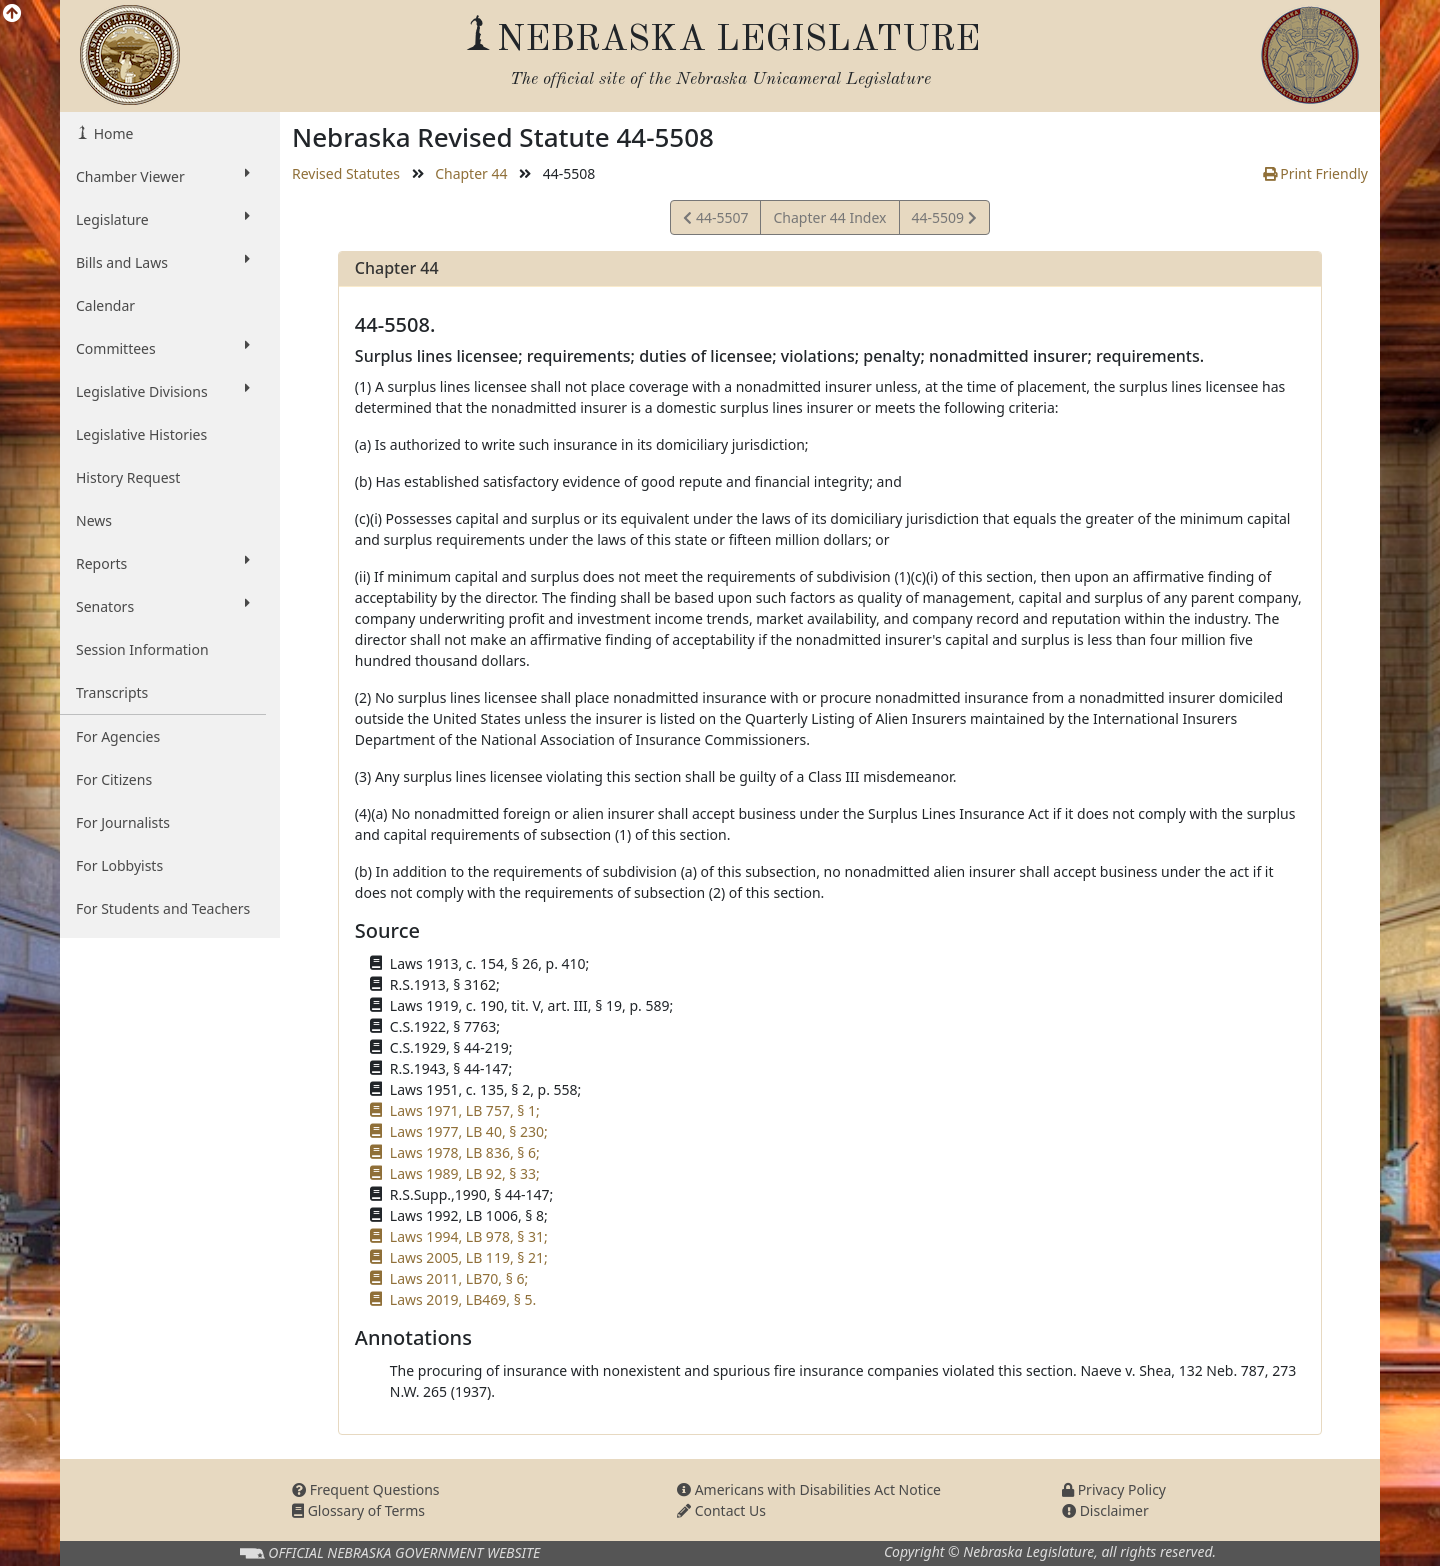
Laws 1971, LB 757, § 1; (465, 1110)
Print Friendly (1315, 173)
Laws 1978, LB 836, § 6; (465, 1152)
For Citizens (114, 779)
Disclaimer (1105, 1510)
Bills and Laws (163, 262)
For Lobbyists (119, 865)
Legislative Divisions (163, 391)
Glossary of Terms (358, 1510)
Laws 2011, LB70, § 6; (459, 1278)
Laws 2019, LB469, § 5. (463, 1299)
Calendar (105, 305)
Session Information (142, 649)
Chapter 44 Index (829, 217)
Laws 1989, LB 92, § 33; (465, 1173)
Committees (163, 348)
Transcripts (112, 692)
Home (111, 133)
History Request (128, 477)
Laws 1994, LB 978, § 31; (469, 1236)
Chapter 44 (471, 173)
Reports (163, 563)
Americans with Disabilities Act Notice (809, 1489)
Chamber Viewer (163, 176)
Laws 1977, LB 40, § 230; (469, 1131)
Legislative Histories (141, 434)
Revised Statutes (346, 173)
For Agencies (118, 736)
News (94, 520)
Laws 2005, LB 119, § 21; (469, 1257)
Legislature (163, 219)
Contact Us (721, 1510)
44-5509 (944, 220)
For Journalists (123, 822)
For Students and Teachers (163, 908)
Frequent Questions (366, 1489)
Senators (163, 606)
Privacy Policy (1114, 1489)
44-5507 (715, 220)
